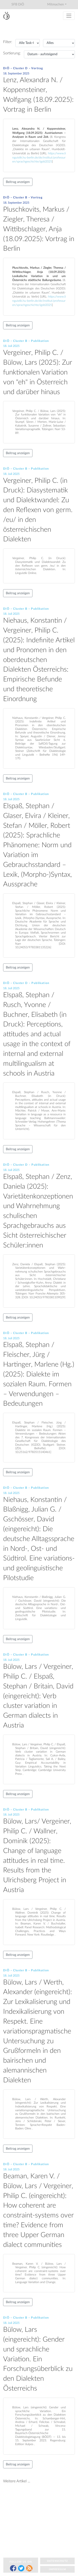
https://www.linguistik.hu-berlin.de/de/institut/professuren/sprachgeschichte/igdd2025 (39, 157)
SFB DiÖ (17, 4)
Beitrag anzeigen (18, 182)
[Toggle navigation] (69, 16)
